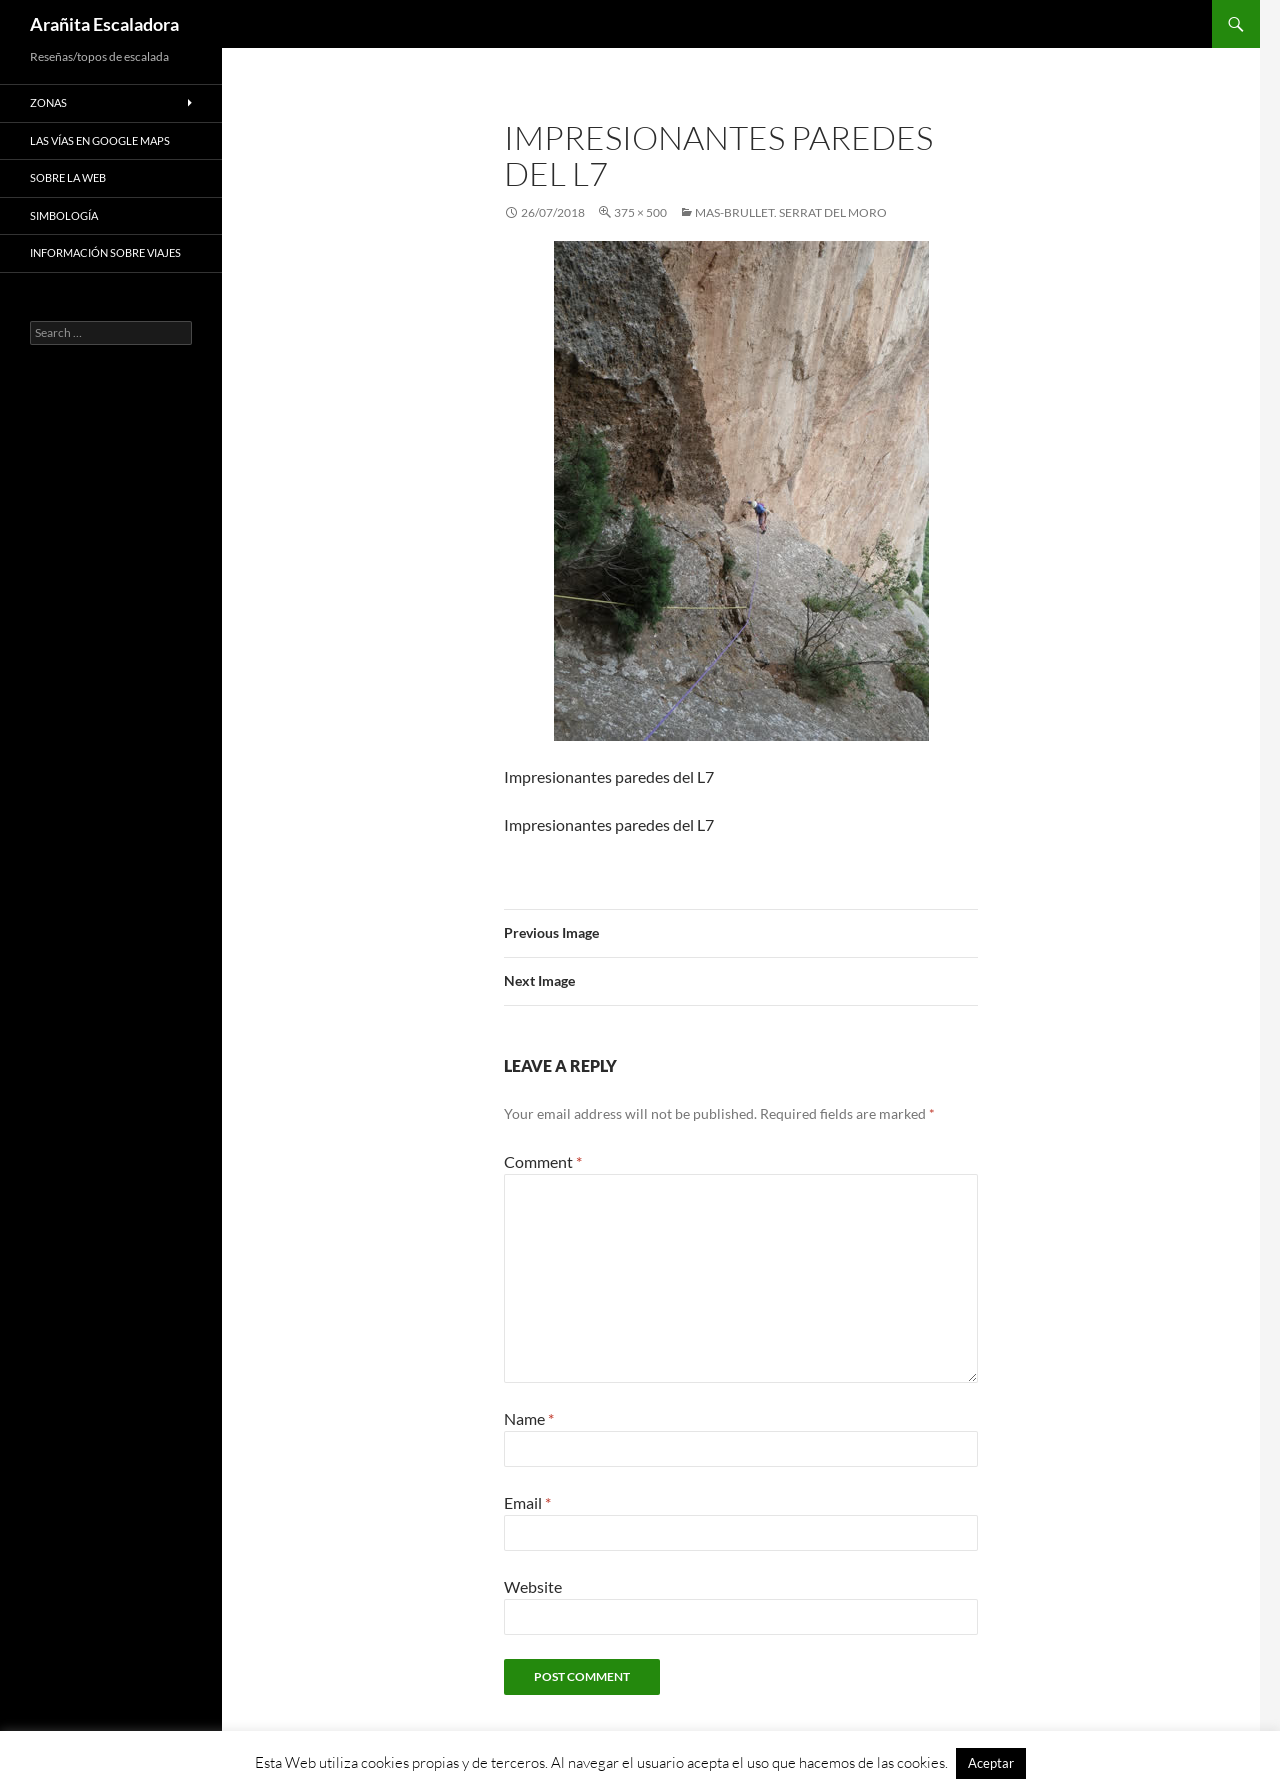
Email (527, 1502)
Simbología (64, 215)
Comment (543, 1161)
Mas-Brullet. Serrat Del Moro (791, 212)
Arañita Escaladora (104, 24)
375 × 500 (640, 212)
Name (529, 1418)
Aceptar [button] (991, 1763)
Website (533, 1586)
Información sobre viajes (105, 252)
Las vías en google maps (100, 140)
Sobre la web (68, 177)
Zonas (48, 102)
